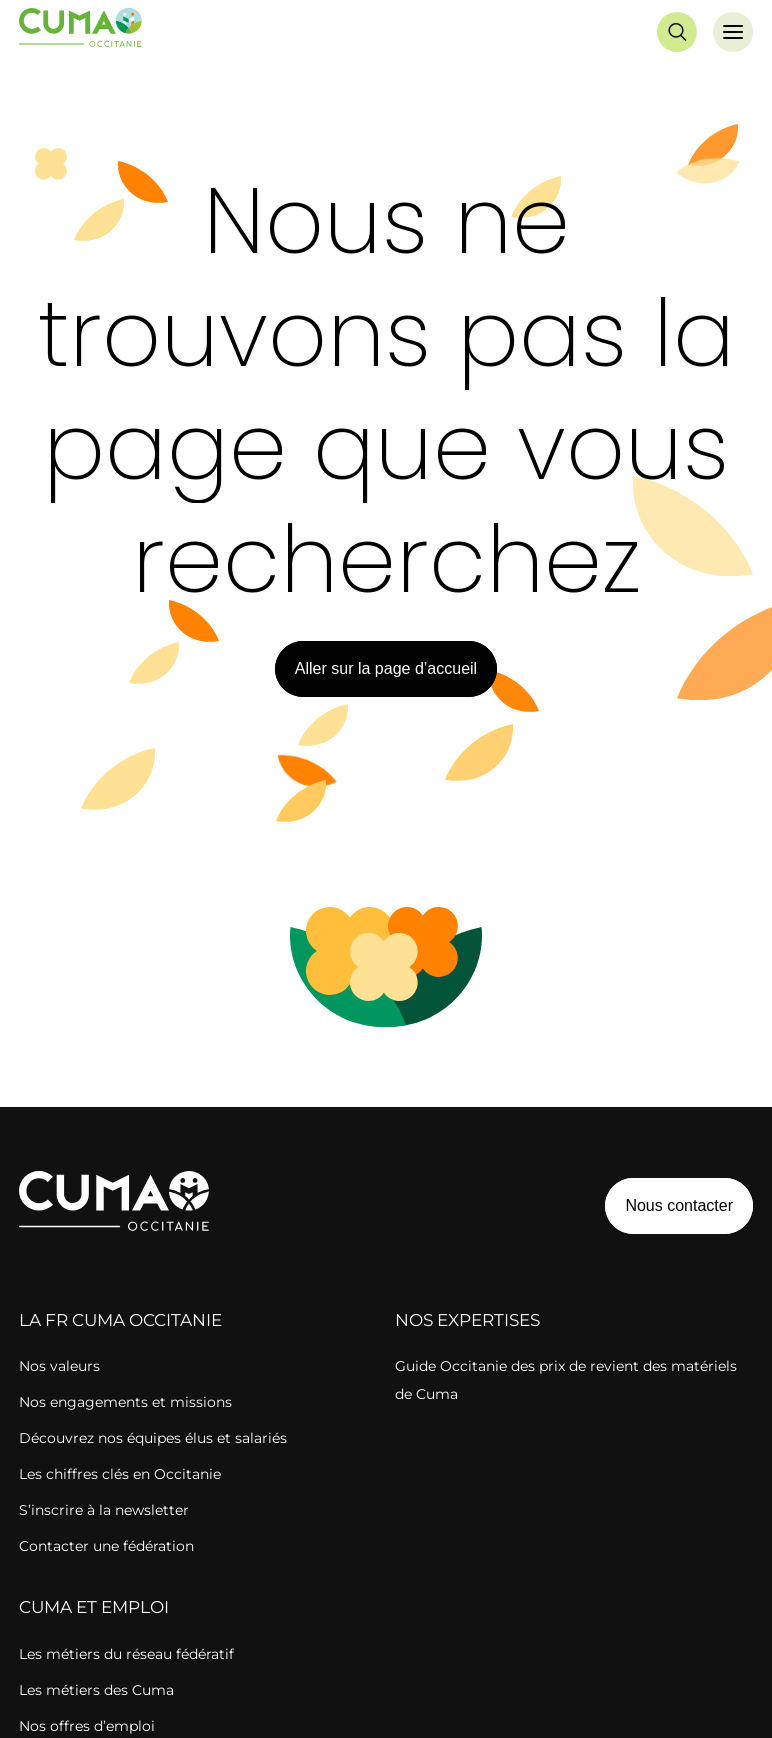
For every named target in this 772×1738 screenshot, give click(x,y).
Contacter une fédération (106, 1546)
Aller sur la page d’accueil (386, 668)
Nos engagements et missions (125, 1402)
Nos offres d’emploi (87, 1726)
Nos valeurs (59, 1366)
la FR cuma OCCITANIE (120, 1320)
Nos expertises (467, 1320)
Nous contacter (679, 1205)
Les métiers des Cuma (96, 1690)
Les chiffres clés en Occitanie (120, 1474)
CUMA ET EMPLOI (94, 1607)
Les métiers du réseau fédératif (126, 1654)
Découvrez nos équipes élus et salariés (153, 1438)
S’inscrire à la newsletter (104, 1510)
